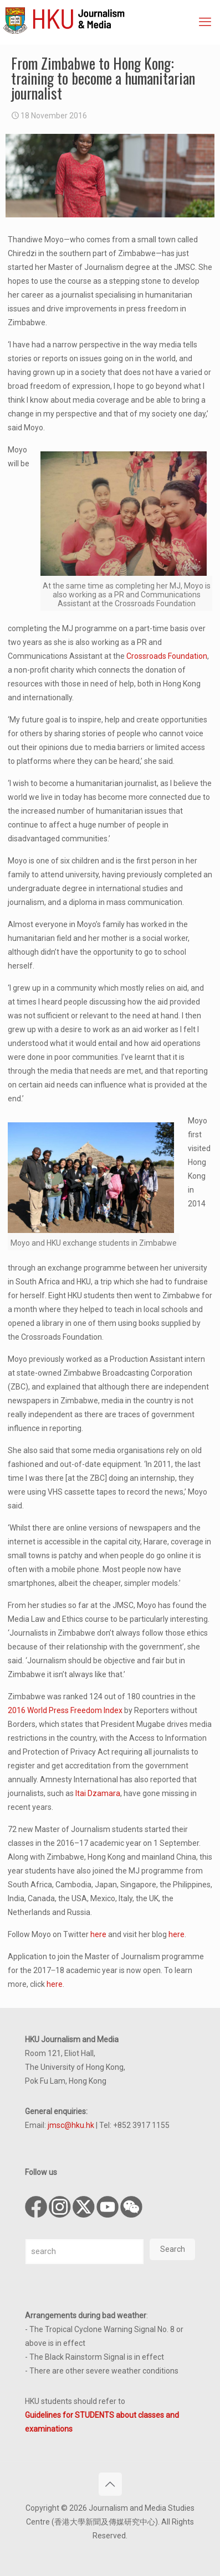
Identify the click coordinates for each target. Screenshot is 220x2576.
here (98, 1934)
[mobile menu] (205, 22)
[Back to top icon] (110, 2484)
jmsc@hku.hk (71, 2125)
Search (172, 2249)
